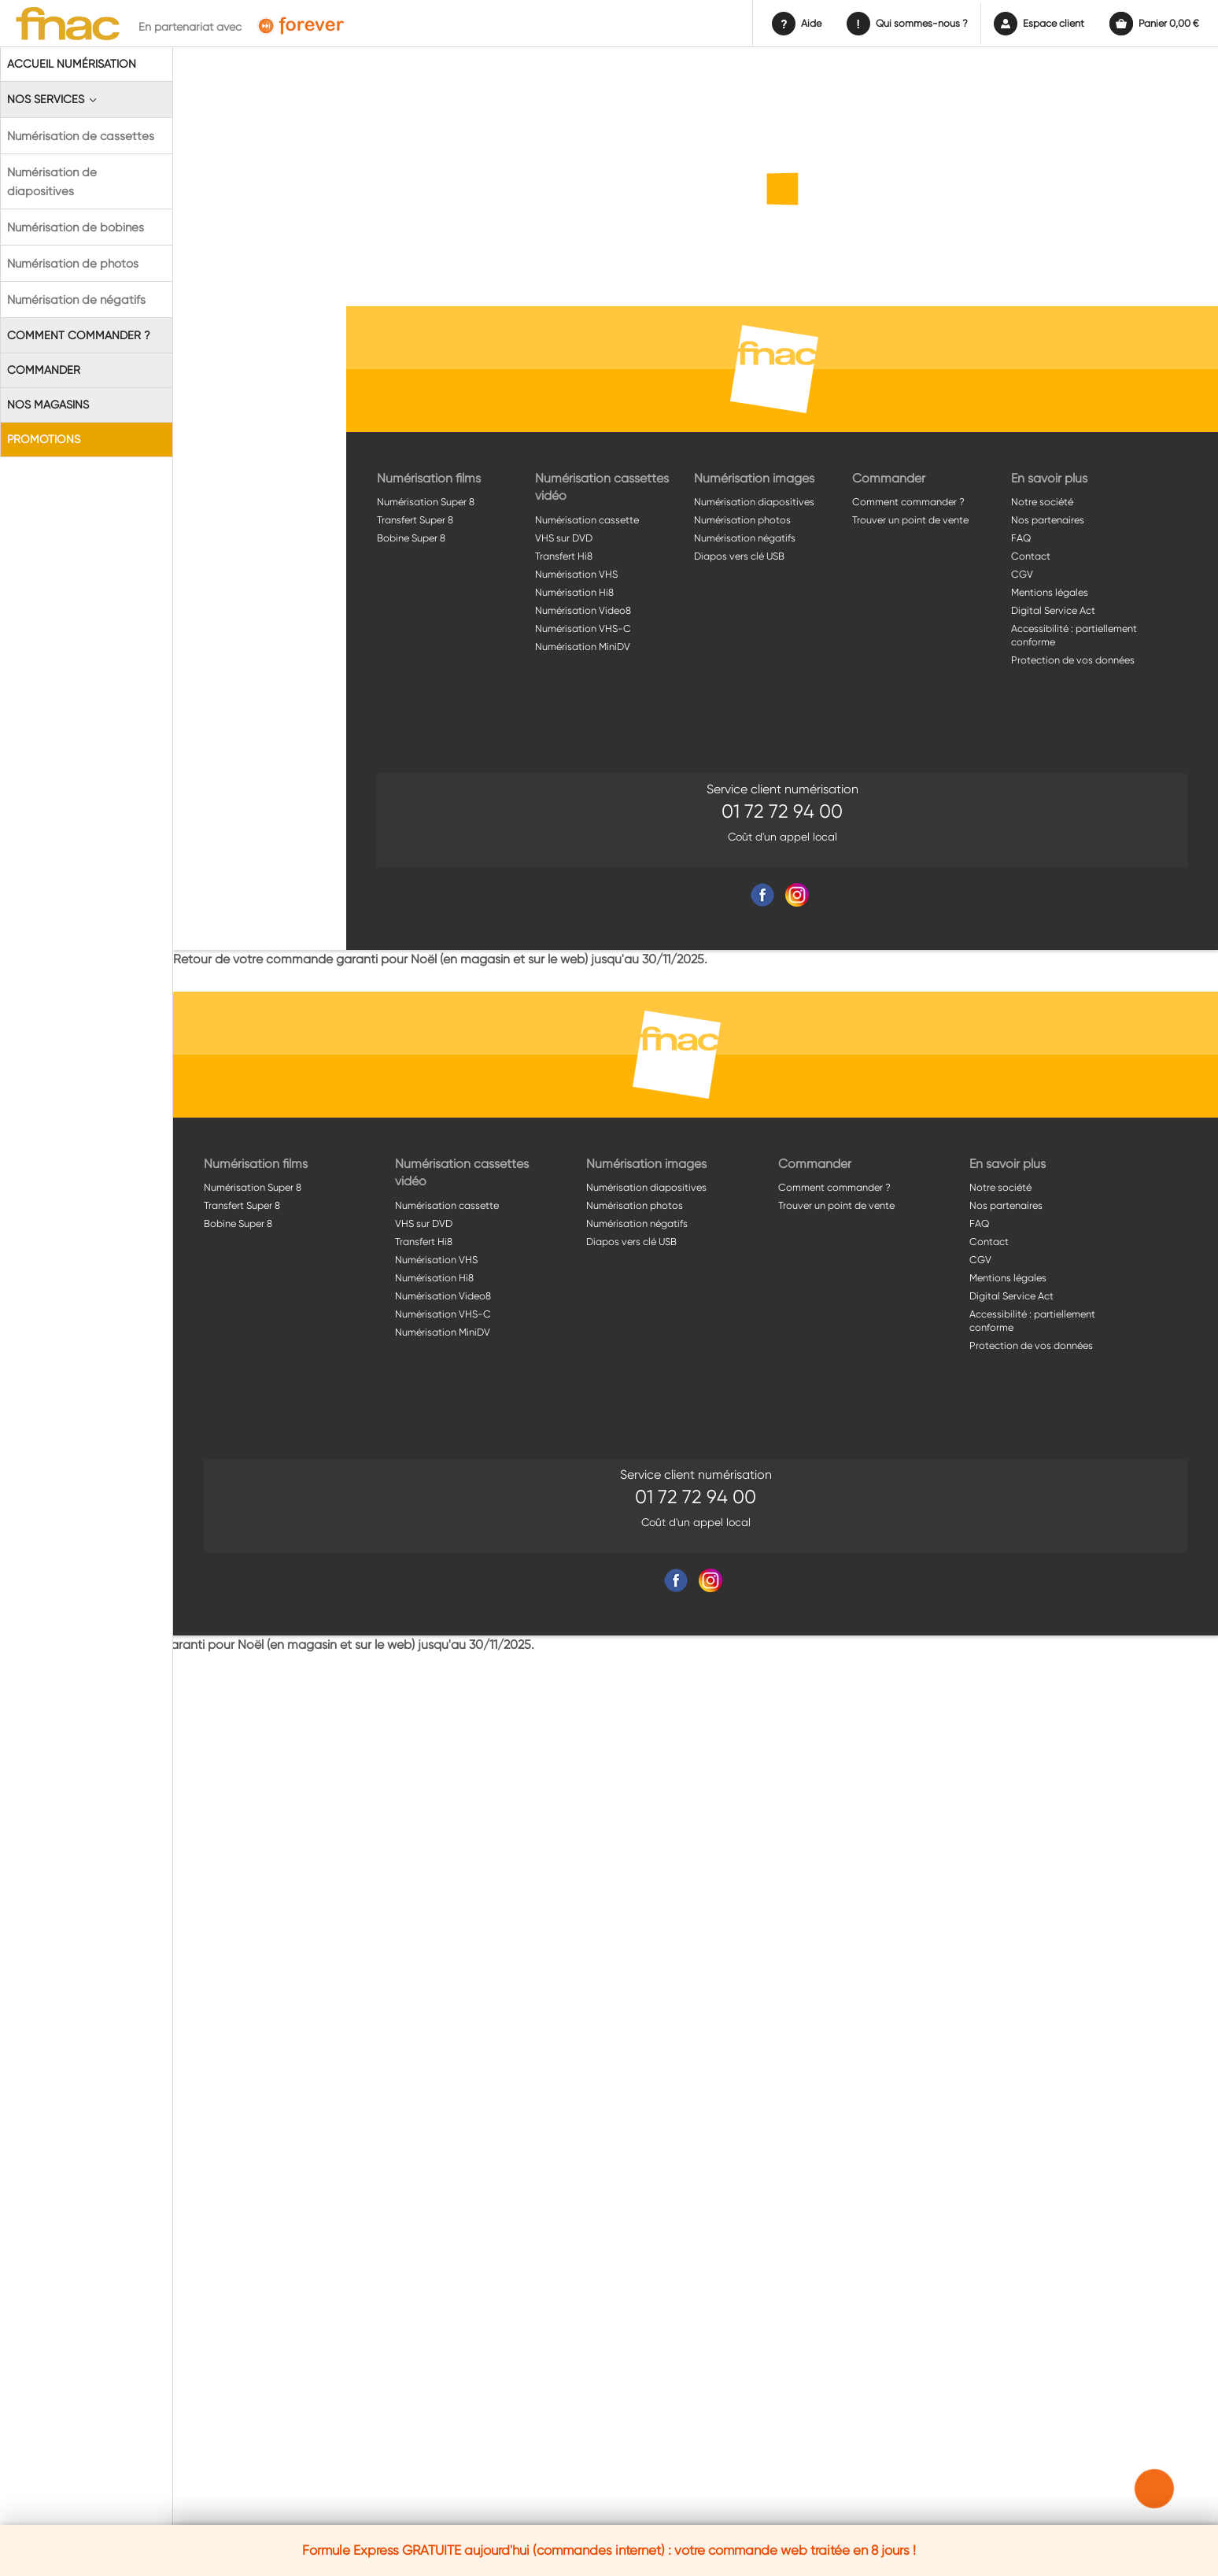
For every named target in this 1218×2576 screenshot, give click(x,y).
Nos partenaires (1047, 520)
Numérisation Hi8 (574, 592)
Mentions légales (1049, 592)
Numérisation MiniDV (582, 646)
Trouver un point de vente (910, 520)
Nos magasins (48, 404)
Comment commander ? (78, 335)
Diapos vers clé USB (739, 556)
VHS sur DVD (563, 538)
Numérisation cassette (587, 520)
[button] (1155, 2489)
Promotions (43, 439)
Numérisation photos (742, 520)
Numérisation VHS (576, 574)
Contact (1030, 556)
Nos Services (52, 99)
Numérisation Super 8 (425, 502)
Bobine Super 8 (411, 538)
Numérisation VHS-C (583, 628)
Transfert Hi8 (563, 556)
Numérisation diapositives (754, 502)
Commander (43, 370)
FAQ (1021, 538)
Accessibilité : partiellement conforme (1074, 635)
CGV (1022, 574)
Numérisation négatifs (744, 538)
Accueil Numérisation (71, 63)
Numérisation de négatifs (76, 300)
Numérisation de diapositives (52, 181)
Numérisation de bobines (75, 227)
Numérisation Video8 (583, 610)
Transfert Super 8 (415, 520)
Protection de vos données (1073, 660)
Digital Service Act (1053, 610)
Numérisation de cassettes (80, 136)
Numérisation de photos (72, 264)
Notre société (1042, 502)
